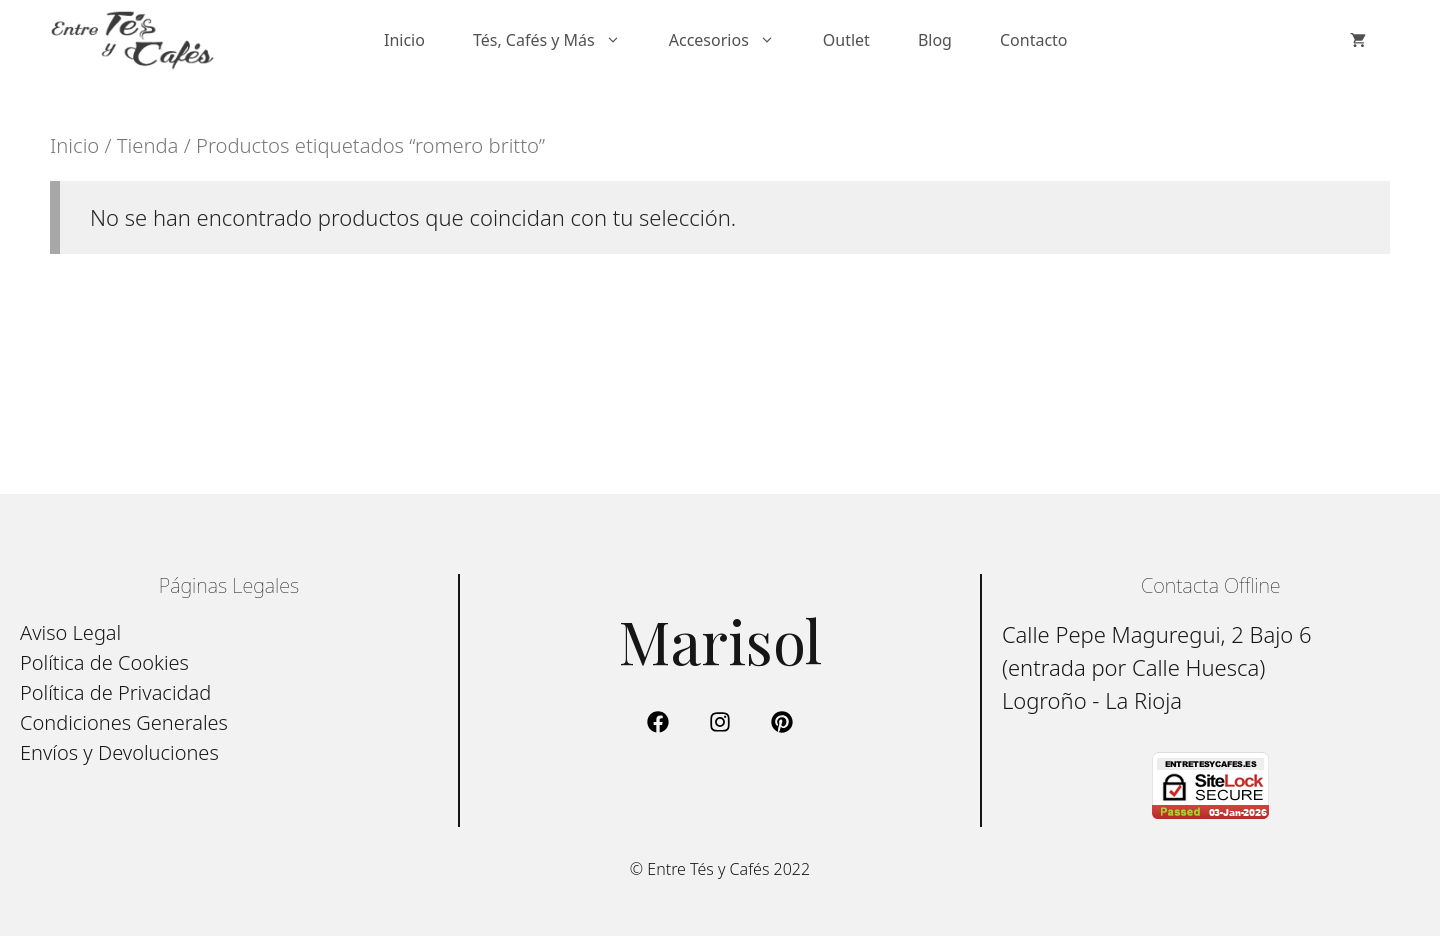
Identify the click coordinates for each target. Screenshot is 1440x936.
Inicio (404, 40)
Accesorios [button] (734, 40)
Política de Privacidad (115, 692)
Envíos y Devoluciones (119, 752)
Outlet (846, 40)
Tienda (148, 145)
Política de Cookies (104, 662)
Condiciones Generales (124, 722)
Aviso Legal (70, 632)
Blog (935, 40)
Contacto (1034, 40)
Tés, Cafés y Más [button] (559, 40)
